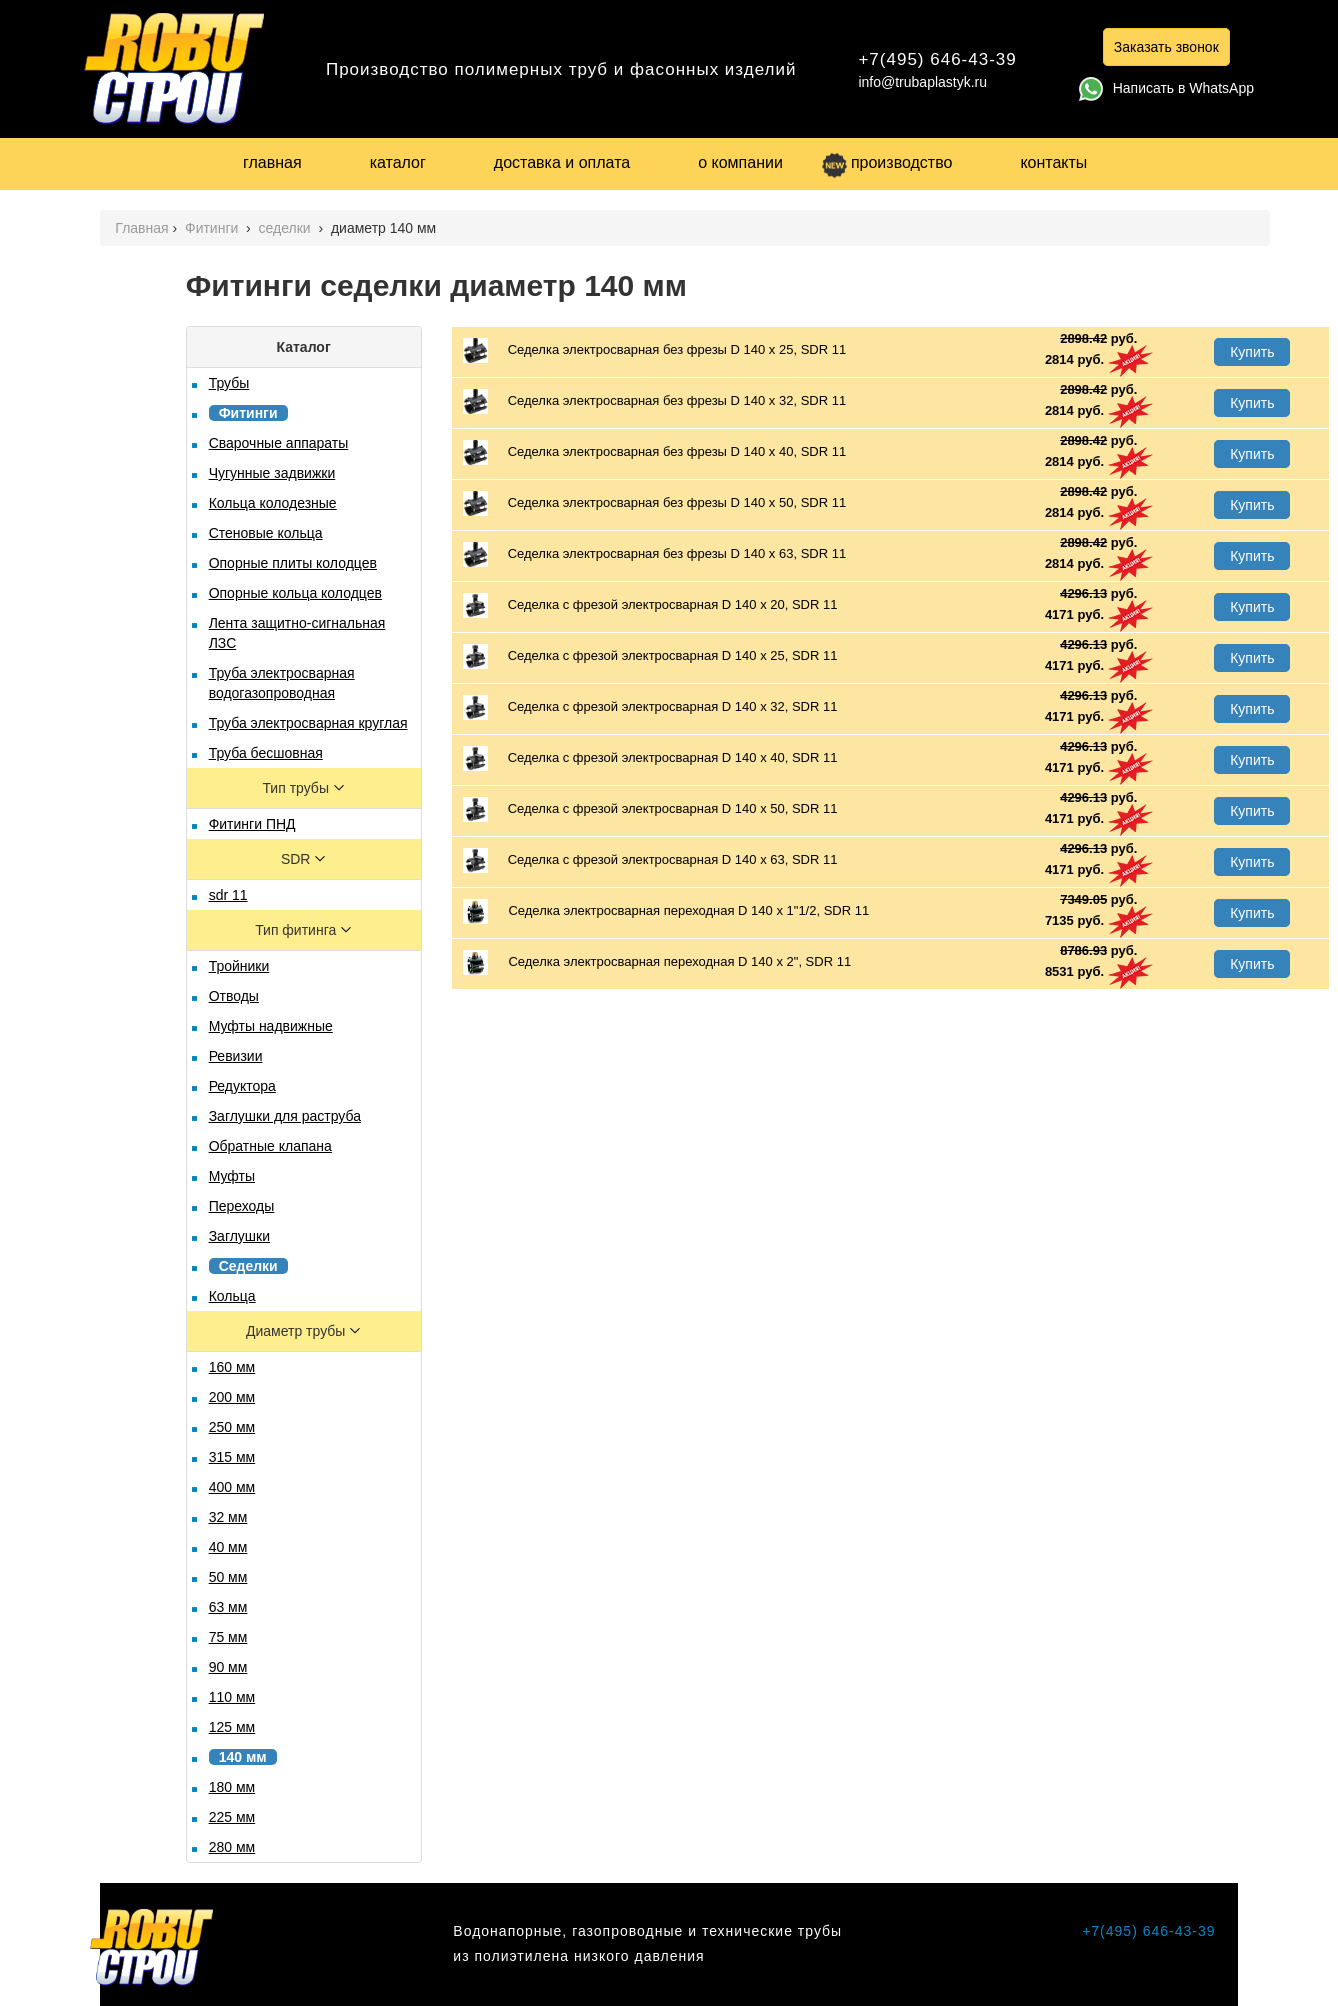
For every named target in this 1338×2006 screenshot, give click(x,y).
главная (272, 162)
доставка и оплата (562, 162)
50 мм (228, 1577)
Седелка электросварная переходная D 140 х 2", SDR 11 (657, 962)
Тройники (239, 966)
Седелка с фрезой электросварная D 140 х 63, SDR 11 (650, 860)
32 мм (228, 1517)
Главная (141, 228)
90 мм (228, 1667)
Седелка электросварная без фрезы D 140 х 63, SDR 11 (655, 554)
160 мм (232, 1367)
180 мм (232, 1787)
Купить (1252, 352)
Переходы (242, 1206)
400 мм (232, 1487)
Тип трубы (297, 788)
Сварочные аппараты (279, 443)
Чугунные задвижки (272, 473)
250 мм (232, 1427)
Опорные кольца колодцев (295, 593)
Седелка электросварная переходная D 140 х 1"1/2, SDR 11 (666, 911)
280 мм (232, 1847)
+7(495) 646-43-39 (937, 59)
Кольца (232, 1296)
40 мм (228, 1547)
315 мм (232, 1457)
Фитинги (213, 228)
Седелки (248, 1266)
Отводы (234, 996)
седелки (287, 228)
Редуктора (242, 1086)
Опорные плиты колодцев (293, 563)
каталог (398, 162)
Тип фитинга (297, 930)
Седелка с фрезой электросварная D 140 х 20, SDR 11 (650, 605)
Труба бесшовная (266, 753)
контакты (1053, 162)
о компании (740, 162)
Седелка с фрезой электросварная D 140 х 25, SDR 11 (650, 656)
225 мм (232, 1817)
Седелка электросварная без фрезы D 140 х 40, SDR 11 (655, 452)
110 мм (232, 1697)
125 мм (232, 1727)
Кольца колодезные (273, 503)
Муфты (232, 1176)
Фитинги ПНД (252, 824)
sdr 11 (228, 895)
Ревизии (236, 1056)
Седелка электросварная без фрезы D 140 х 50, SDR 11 (655, 503)
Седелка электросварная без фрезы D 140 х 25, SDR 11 (655, 350)
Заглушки (239, 1236)
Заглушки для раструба (285, 1116)
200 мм (232, 1397)
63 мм (228, 1607)
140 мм (243, 1757)
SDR (297, 859)
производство (887, 162)
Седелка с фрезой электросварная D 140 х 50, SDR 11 (650, 809)
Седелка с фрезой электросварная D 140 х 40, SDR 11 (650, 758)
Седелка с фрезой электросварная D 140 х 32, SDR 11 (650, 707)
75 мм (228, 1637)
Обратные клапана (270, 1146)
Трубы (229, 383)
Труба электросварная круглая (308, 723)
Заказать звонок (1166, 47)
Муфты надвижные (271, 1026)
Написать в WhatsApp (1166, 88)
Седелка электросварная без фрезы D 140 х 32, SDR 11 (655, 401)
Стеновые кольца (266, 533)
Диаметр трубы (297, 1331)
